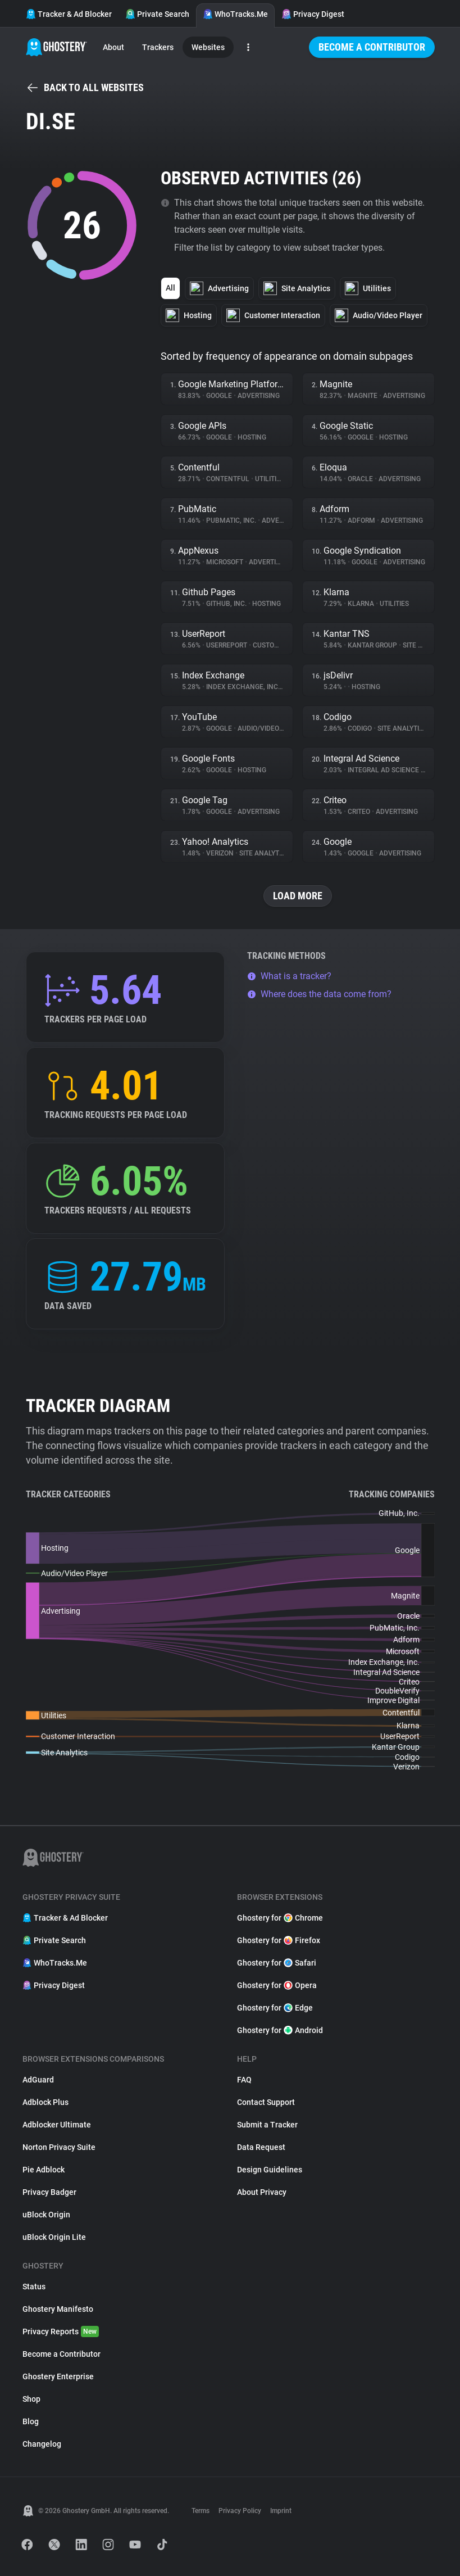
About (113, 47)
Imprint (281, 2511)
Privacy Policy (239, 2511)
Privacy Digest (312, 14)
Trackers (158, 47)
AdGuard (38, 2079)
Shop (31, 2398)
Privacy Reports (60, 2331)
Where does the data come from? (319, 994)
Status (33, 2286)
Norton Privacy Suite (58, 2147)
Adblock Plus (45, 2102)
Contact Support (266, 2102)
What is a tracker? (289, 976)
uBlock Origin (46, 2214)
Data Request (261, 2147)
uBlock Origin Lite (54, 2237)
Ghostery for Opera (277, 1985)
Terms (200, 2511)
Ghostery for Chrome (280, 1917)
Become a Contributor (371, 47)
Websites (208, 47)
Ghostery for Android (280, 2030)
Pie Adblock (43, 2169)
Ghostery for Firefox (278, 1940)
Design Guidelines (269, 2169)
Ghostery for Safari (276, 1962)
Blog (30, 2421)
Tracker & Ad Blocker (69, 14)
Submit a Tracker (267, 2124)
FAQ (244, 2079)
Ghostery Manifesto (57, 2309)
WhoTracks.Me (235, 14)
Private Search (157, 14)
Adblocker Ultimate (56, 2124)
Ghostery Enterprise (58, 2376)
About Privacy (261, 2192)
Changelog (41, 2443)
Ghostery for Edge (275, 2007)
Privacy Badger (49, 2192)
